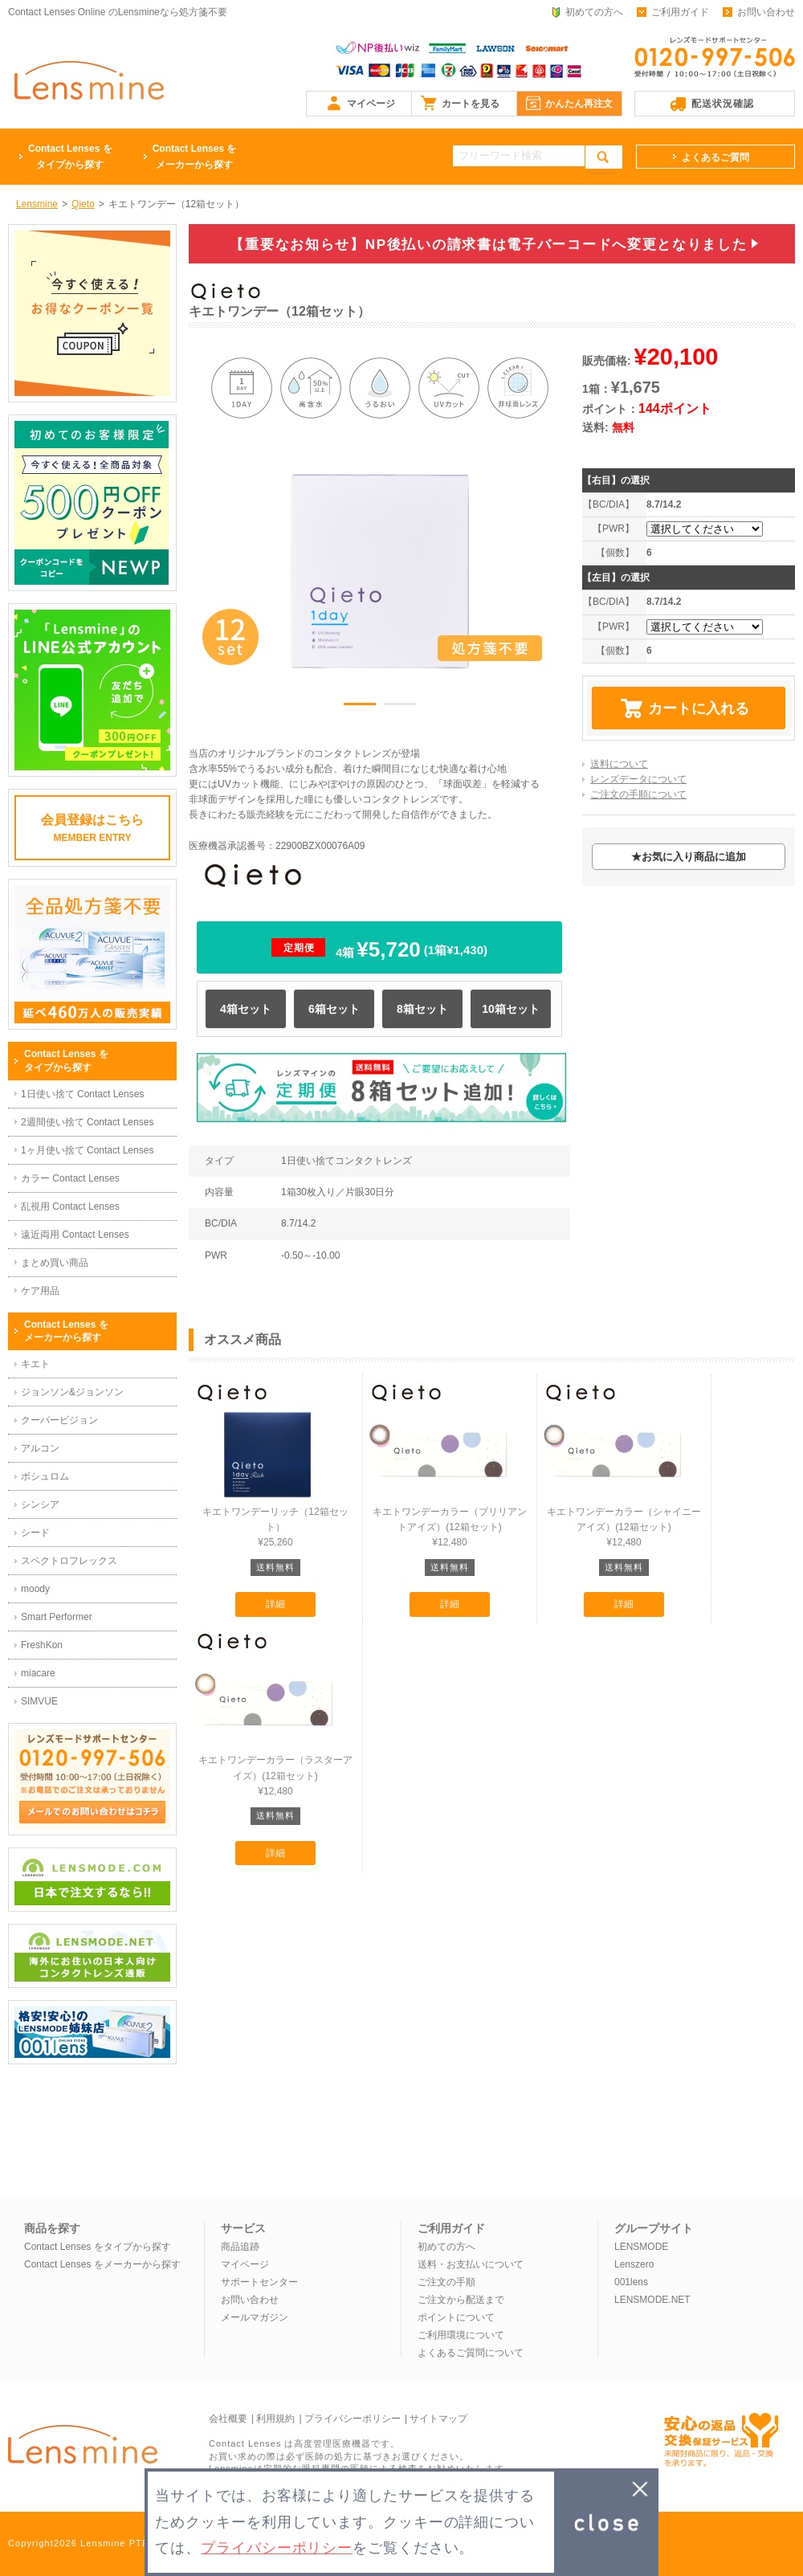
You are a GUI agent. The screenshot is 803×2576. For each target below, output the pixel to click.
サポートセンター (259, 2282)
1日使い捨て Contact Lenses (82, 1094)
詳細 (275, 1604)
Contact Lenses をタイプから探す (97, 2246)
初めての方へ (594, 12)
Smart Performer (56, 1617)
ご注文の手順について (638, 794)
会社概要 (228, 2418)
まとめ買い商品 (54, 1262)
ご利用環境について (461, 2335)
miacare (38, 1673)
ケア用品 (40, 1290)
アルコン (40, 1448)
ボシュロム (45, 1476)
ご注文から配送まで (461, 2299)
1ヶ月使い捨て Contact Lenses (87, 1150)
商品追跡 (240, 2246)
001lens (631, 2282)
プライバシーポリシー (352, 2418)
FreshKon (42, 1645)
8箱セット (422, 1008)
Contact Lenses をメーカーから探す (102, 2264)
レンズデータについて (638, 779)
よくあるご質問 (715, 157)
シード (35, 1532)
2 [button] (400, 707)
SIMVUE (39, 1701)
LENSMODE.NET (652, 2299)
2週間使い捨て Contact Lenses (87, 1122)
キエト (35, 1364)
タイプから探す (70, 155)
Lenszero (634, 2264)
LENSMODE (641, 2246)
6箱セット (334, 1008)
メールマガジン (254, 2317)
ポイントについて (456, 2317)
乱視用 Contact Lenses (70, 1206)
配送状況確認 (722, 103)
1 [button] (360, 707)
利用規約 (275, 2418)
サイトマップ (438, 2418)
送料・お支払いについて (471, 2264)
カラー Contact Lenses (70, 1178)
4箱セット (245, 1008)
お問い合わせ (766, 12)
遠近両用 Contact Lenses (75, 1234)
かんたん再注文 (579, 103)
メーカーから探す (195, 155)
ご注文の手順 (446, 2282)
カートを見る (470, 103)
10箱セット (511, 1008)
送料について (619, 764)
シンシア (40, 1504)
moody (35, 1588)
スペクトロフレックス (69, 1560)
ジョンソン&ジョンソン (72, 1392)
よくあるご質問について (471, 2352)
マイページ (371, 103)
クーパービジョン (59, 1420)
